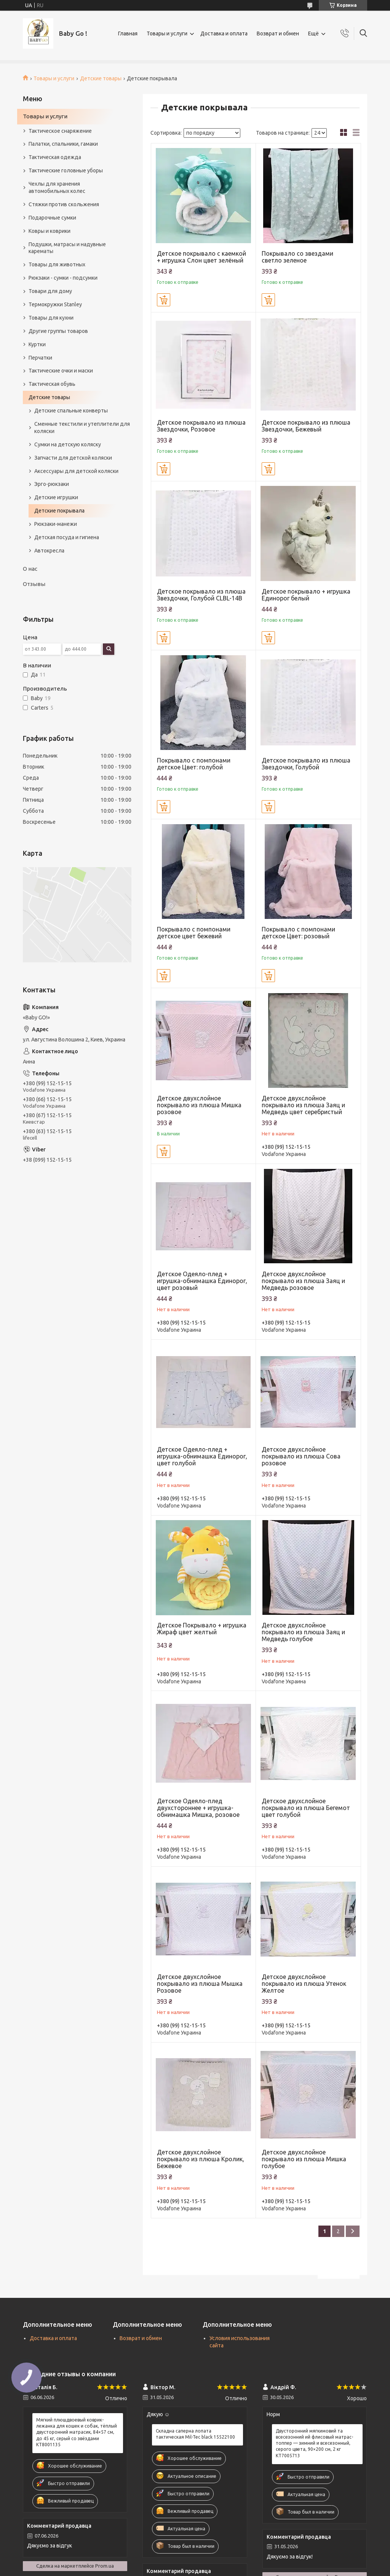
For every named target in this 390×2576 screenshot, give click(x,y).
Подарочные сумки (52, 218)
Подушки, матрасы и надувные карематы (67, 248)
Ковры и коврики (49, 231)
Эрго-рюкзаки (51, 484)
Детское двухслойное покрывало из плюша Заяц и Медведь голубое (303, 1632)
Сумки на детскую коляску (67, 444)
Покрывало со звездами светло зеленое (297, 257)
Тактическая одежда (55, 157)
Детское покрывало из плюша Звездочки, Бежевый (306, 426)
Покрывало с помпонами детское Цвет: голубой (193, 764)
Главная (127, 33)
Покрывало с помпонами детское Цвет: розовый (298, 932)
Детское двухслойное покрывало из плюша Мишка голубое (304, 2159)
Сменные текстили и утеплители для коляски (82, 427)
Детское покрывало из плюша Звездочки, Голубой (306, 764)
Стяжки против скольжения (64, 204)
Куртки (37, 344)
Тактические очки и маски (61, 371)
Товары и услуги (167, 33)
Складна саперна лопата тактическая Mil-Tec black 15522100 (195, 2433)
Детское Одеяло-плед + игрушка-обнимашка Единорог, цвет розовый (202, 1280)
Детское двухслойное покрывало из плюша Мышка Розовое (200, 1983)
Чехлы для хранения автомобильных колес (57, 187)
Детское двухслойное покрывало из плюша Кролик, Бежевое (200, 2159)
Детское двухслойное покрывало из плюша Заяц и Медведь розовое (303, 1280)
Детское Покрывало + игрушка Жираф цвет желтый (201, 1628)
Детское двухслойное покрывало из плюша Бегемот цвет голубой (306, 1807)
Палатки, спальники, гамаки (63, 144)
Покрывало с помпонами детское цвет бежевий (193, 932)
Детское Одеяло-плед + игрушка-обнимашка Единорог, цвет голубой (202, 1456)
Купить (163, 299)
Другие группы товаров (58, 331)
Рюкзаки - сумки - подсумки (63, 278)
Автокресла (49, 551)
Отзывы (34, 584)
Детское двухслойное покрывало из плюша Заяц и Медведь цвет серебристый (303, 1105)
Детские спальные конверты (71, 411)
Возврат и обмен (278, 33)
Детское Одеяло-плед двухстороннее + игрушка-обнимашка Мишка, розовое (198, 1807)
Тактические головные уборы (66, 170)
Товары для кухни (51, 318)
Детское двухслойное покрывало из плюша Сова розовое (301, 1456)
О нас (30, 568)
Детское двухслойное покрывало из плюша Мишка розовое (199, 1105)
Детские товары (100, 78)
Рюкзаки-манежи (55, 524)
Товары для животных (57, 264)
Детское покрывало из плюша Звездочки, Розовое (201, 426)
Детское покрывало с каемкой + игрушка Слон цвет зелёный (201, 257)
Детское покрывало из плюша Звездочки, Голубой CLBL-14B (201, 595)
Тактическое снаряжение (60, 131)
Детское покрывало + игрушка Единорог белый (306, 595)
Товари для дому (50, 291)
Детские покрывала (59, 511)
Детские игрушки (56, 497)
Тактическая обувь (52, 384)
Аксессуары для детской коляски (76, 471)
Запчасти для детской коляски (73, 458)
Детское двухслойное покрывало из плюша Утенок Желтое (304, 1983)
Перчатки (40, 358)
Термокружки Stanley (55, 304)
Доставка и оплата (224, 33)
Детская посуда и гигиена (66, 537)
